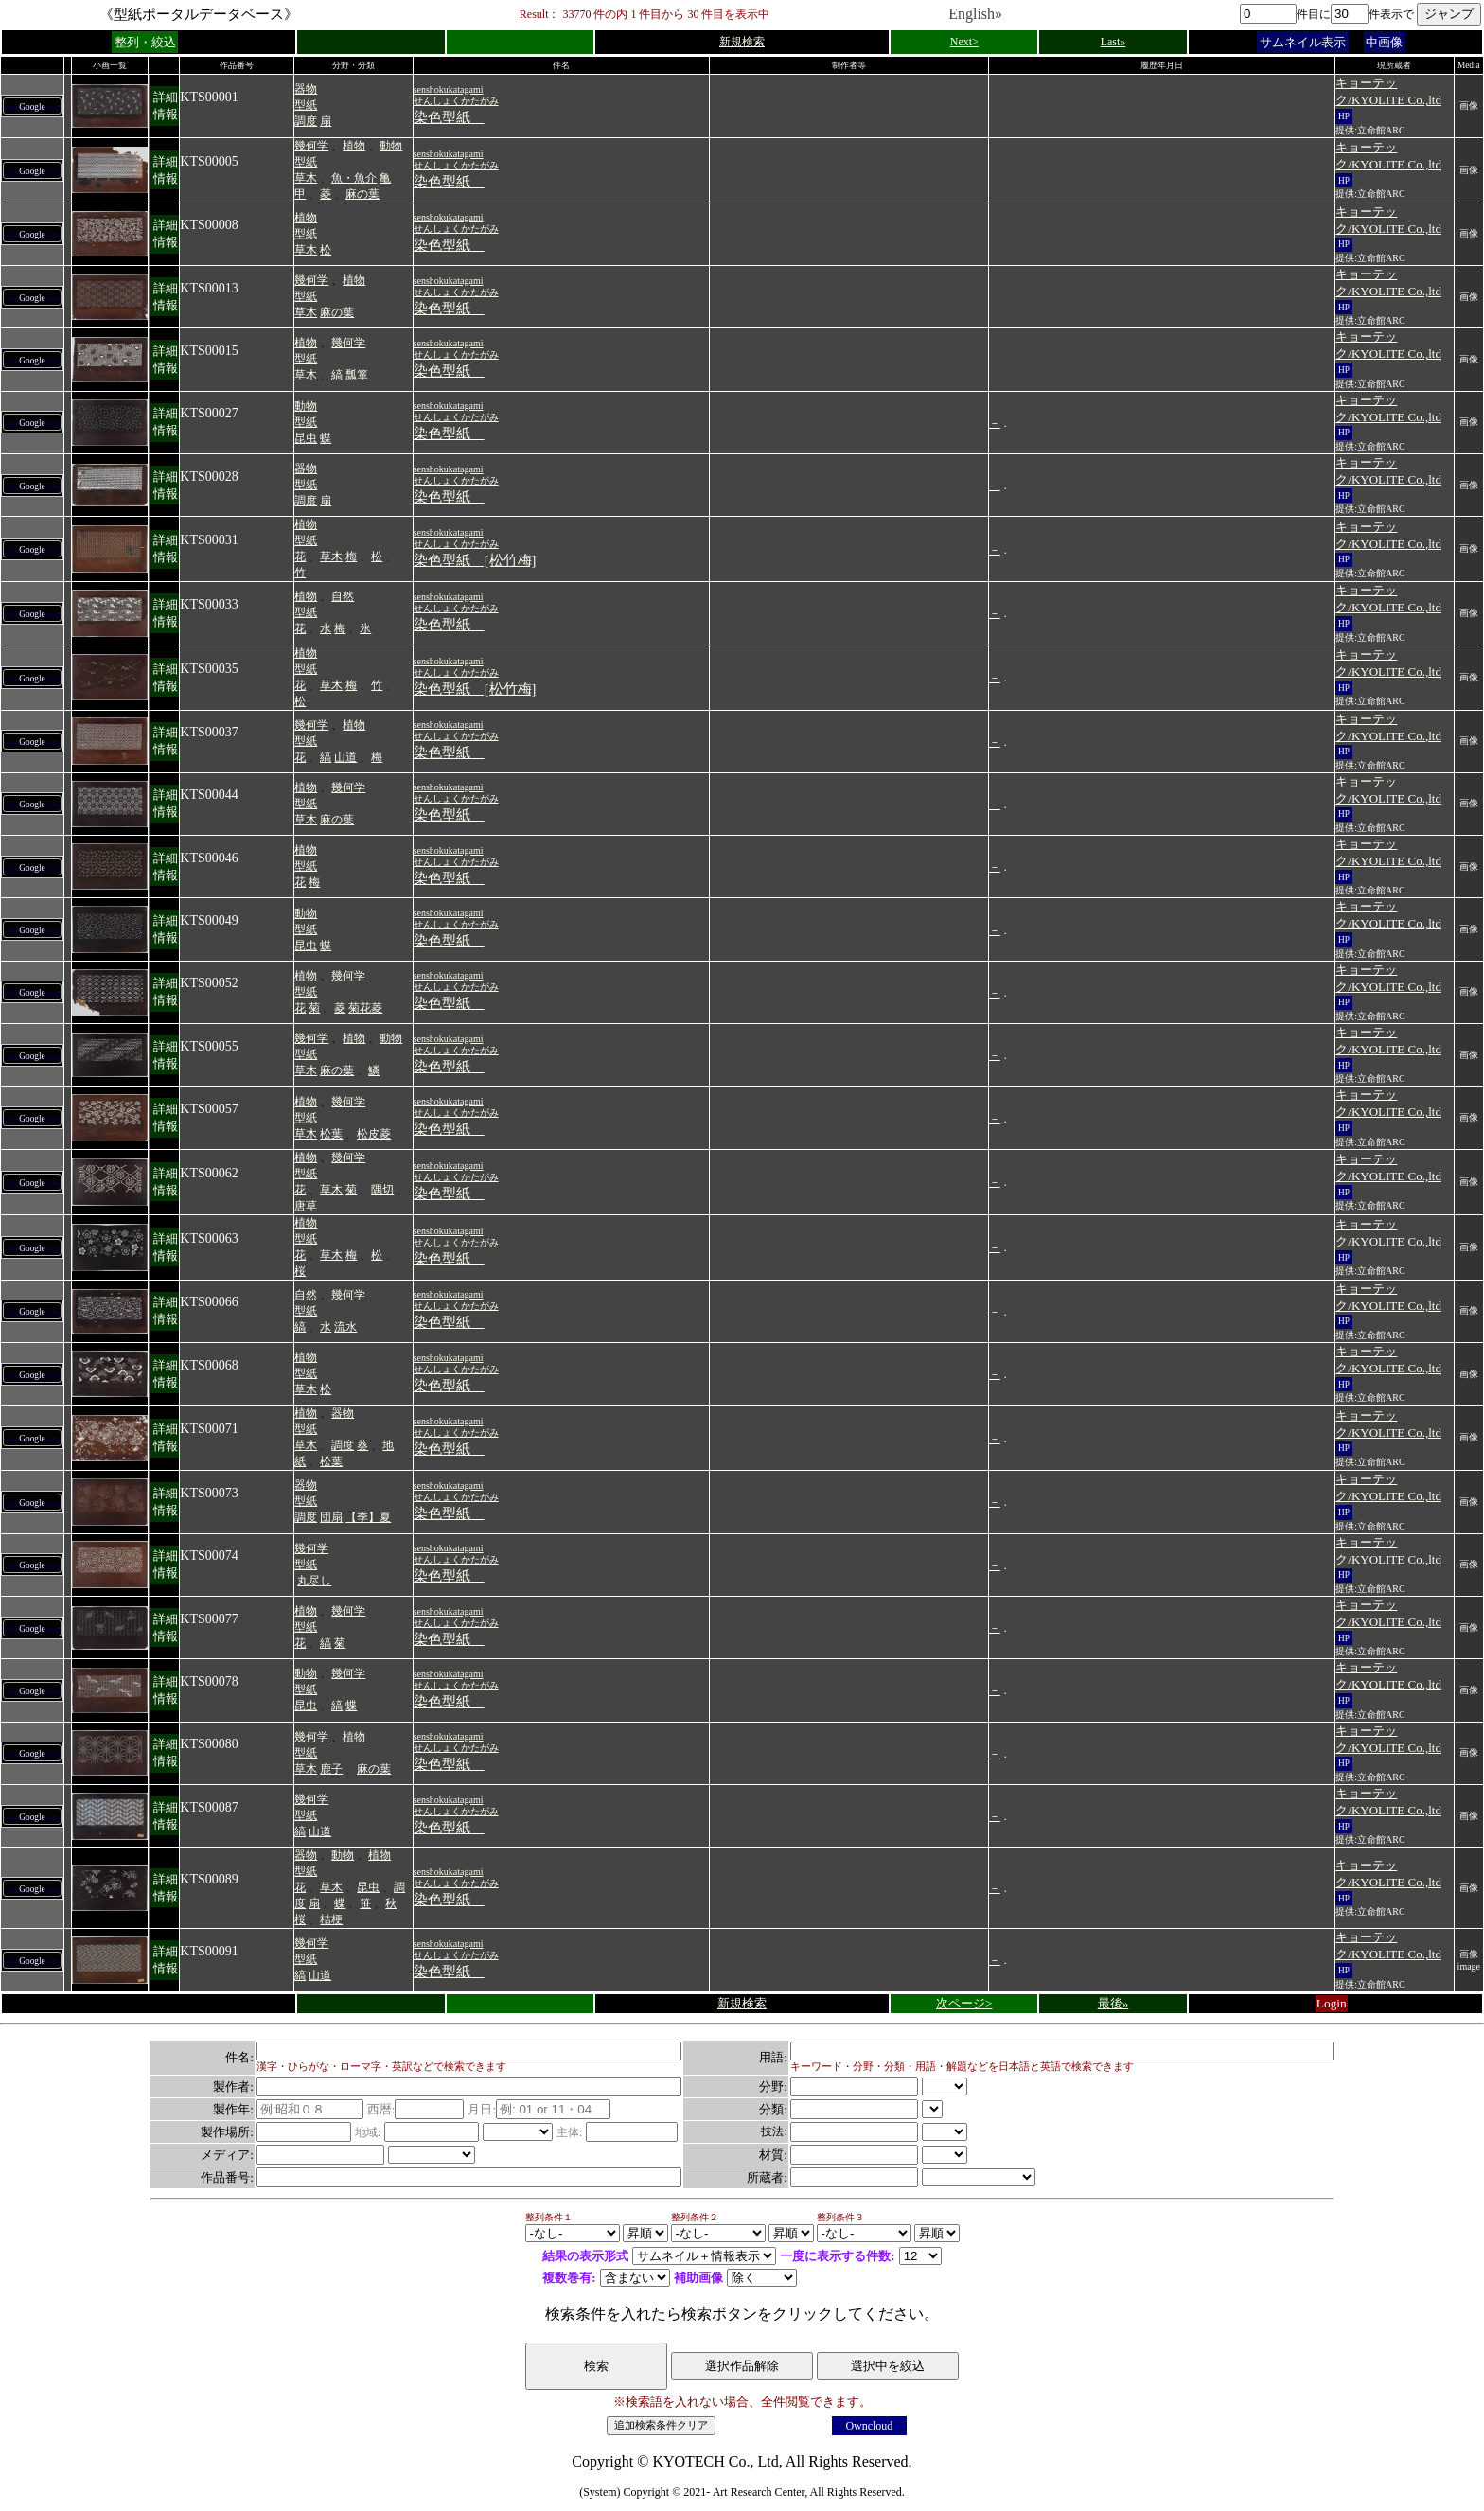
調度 (305, 121)
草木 (305, 178)
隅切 (382, 1189)
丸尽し (314, 1580)
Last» (1113, 41)
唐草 (305, 1205)
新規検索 (742, 41)
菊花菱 (365, 1008)
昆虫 (305, 438)
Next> (964, 41)
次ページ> (964, 2003)
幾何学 (311, 145)
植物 (354, 145)
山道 (345, 757)
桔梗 (331, 1919)
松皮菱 (374, 1134)
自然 (342, 596)
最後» (1113, 2003)
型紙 (305, 105)
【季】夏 (368, 1517)
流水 (345, 1327)
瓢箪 (356, 374)
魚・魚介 (354, 178)
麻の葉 (362, 194)
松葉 (331, 1134)
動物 (391, 145)
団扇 (331, 1517)
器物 (305, 89)
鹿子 (331, 1769)
